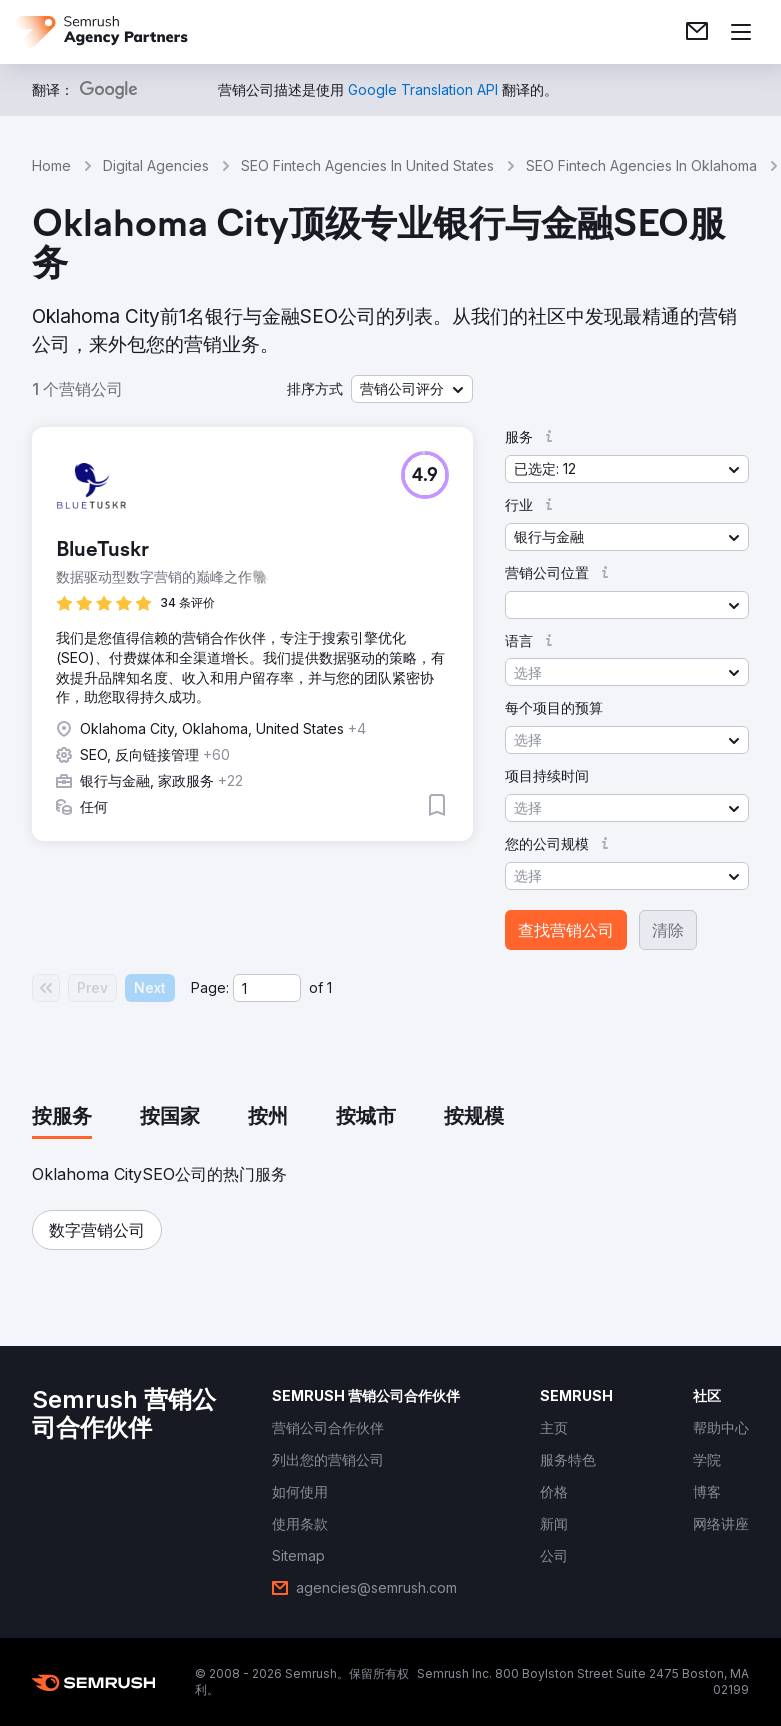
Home (51, 165)
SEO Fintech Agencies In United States (367, 165)
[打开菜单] (741, 32)
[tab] (62, 1118)
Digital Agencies (156, 165)
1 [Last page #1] (329, 987)
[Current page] (267, 988)
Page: (210, 987)
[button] (412, 389)
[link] (697, 32)
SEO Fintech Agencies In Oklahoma (641, 165)
